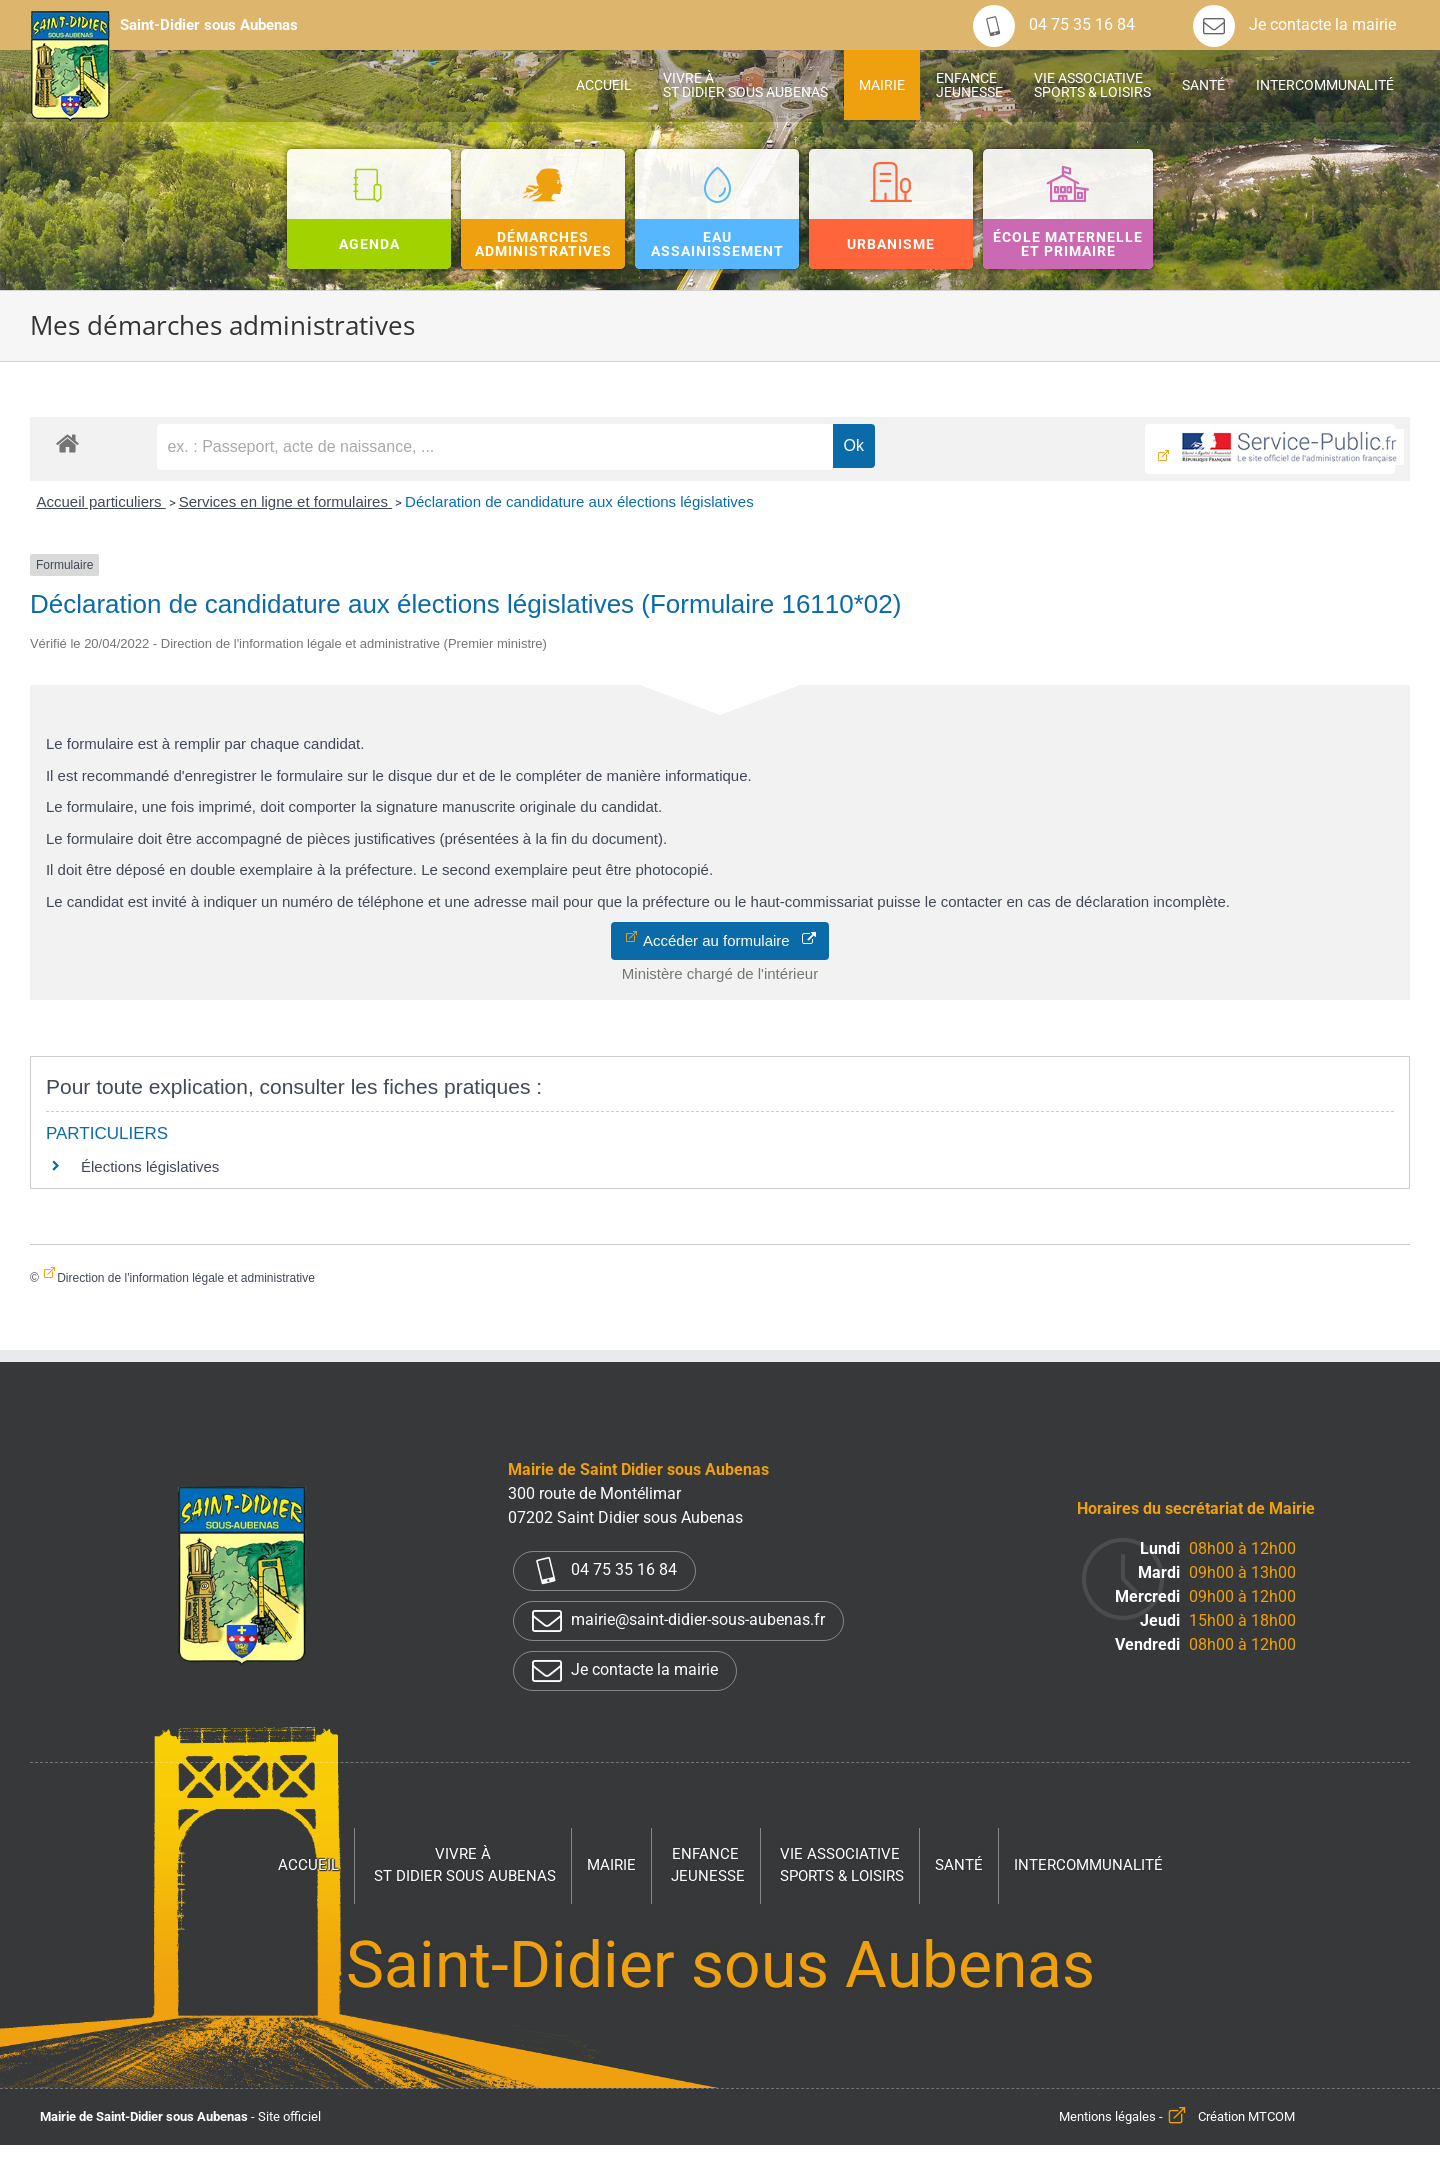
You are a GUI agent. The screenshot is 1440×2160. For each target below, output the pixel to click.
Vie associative (842, 1866)
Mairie (611, 1865)
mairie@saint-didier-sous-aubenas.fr (678, 1621)
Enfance (708, 1866)
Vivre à (465, 1866)
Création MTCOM (1246, 2116)
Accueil (308, 1865)
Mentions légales (1107, 2116)
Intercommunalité (1088, 1865)
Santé (959, 1865)
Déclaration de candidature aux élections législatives (579, 501)
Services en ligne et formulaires (285, 501)
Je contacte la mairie (1294, 25)
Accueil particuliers (100, 501)
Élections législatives (150, 1166)
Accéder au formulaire (727, 940)
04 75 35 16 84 (1054, 25)
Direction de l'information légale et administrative (186, 1278)
